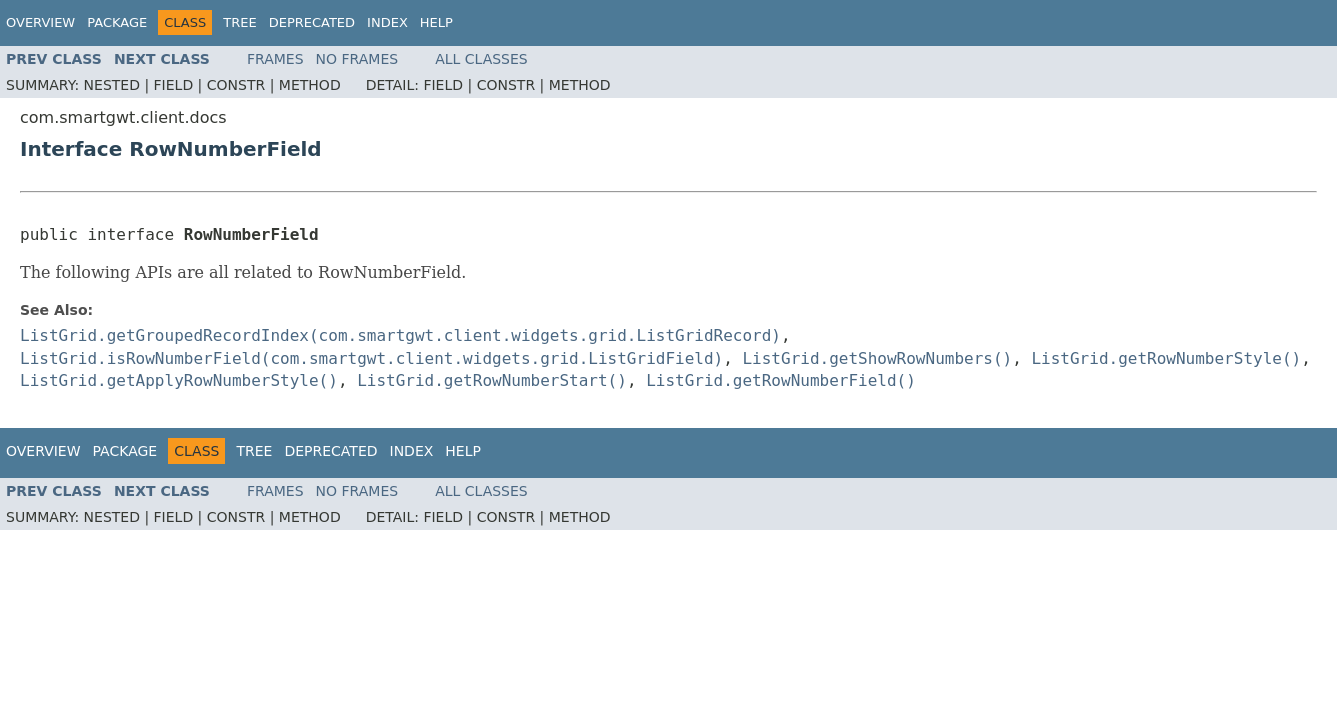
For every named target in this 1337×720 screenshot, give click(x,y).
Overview (40, 22)
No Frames (357, 59)
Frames (275, 59)
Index (387, 22)
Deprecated (312, 22)
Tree (239, 22)
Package (117, 22)
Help (436, 22)
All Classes (481, 59)
